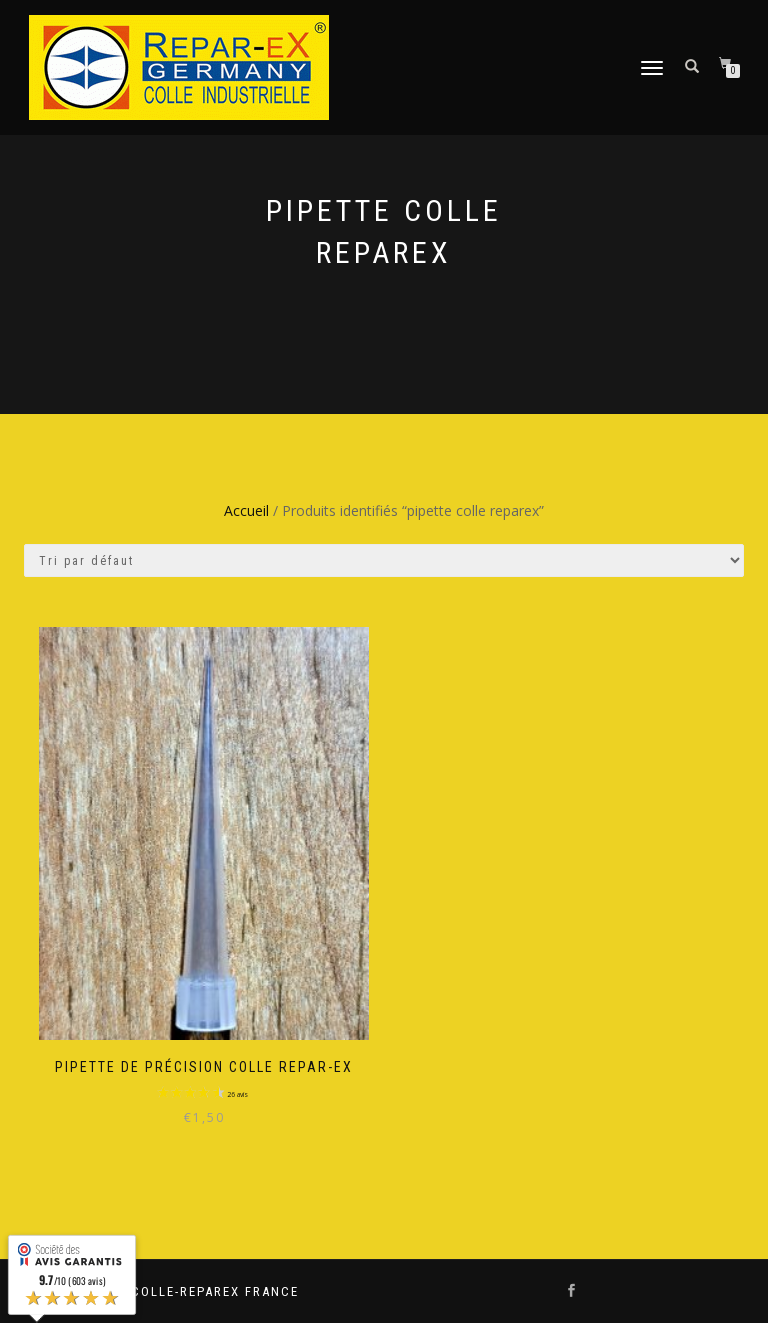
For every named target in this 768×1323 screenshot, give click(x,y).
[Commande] (384, 560)
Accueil (246, 510)
